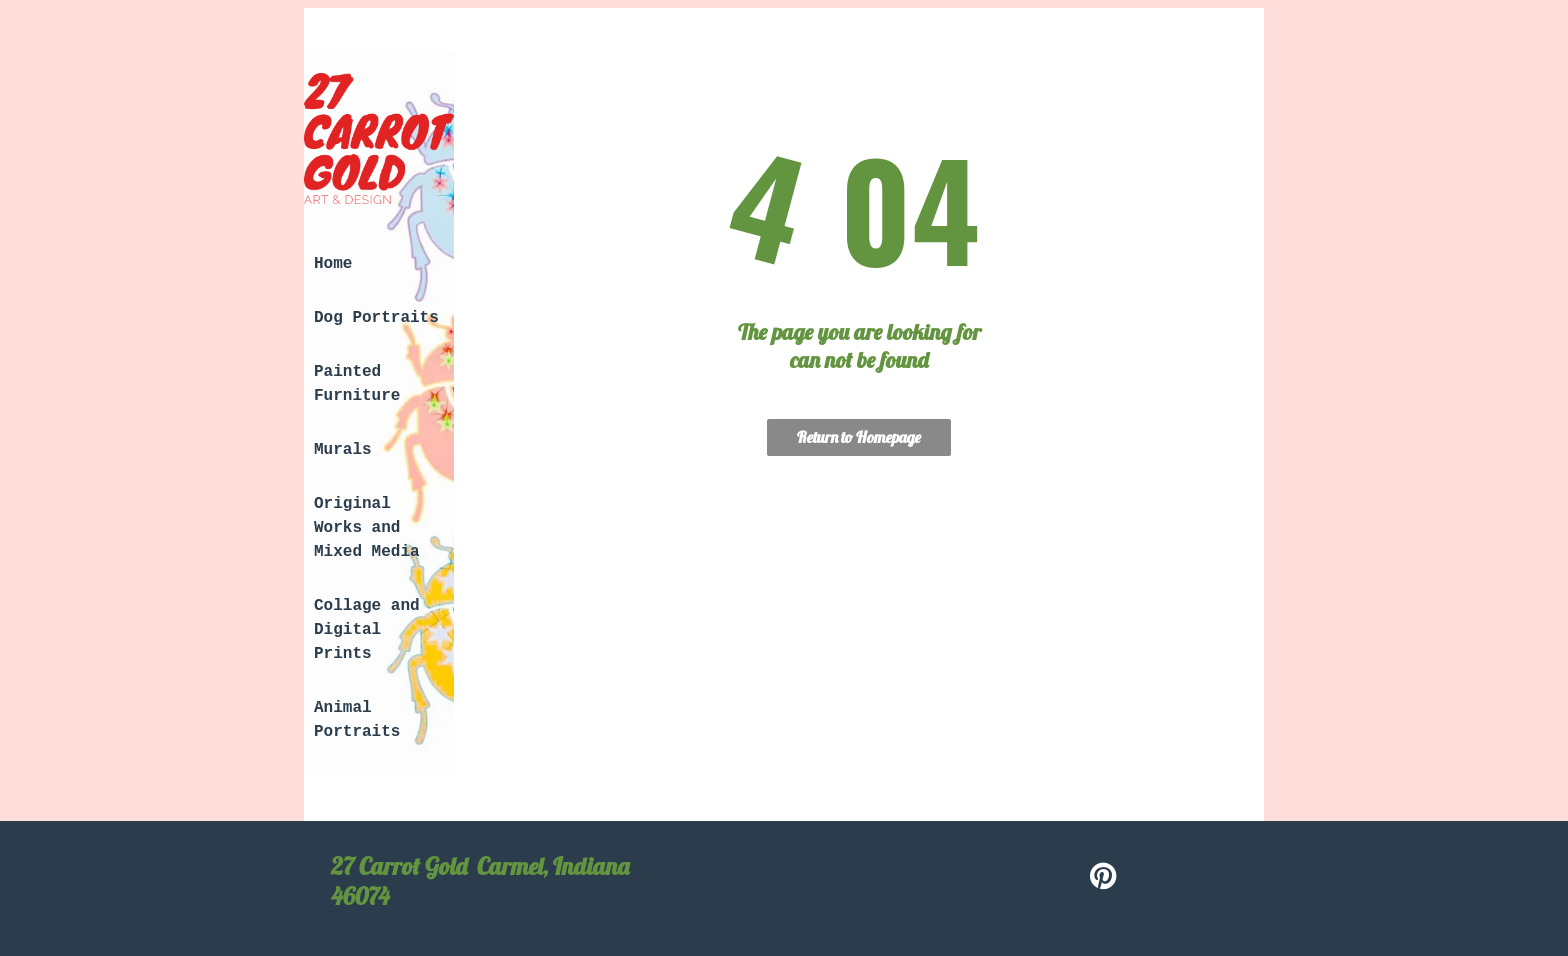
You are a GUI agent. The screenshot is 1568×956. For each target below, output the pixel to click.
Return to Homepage (859, 437)
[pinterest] (1104, 878)
